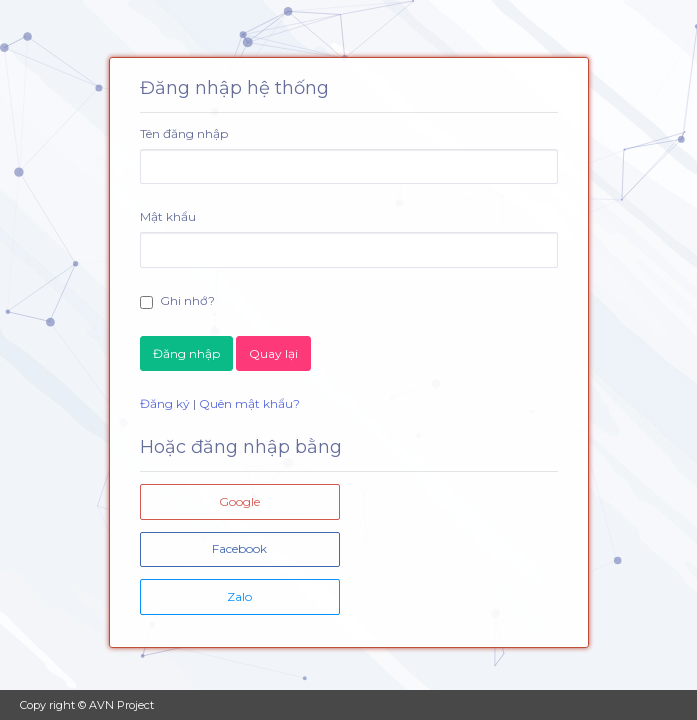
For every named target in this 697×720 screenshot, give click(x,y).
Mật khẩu (168, 216)
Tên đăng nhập (184, 133)
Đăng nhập (186, 353)
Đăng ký (165, 403)
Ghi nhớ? (177, 301)
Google (239, 501)
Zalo (239, 596)
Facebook (239, 548)
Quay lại (273, 353)
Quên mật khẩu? (249, 403)
